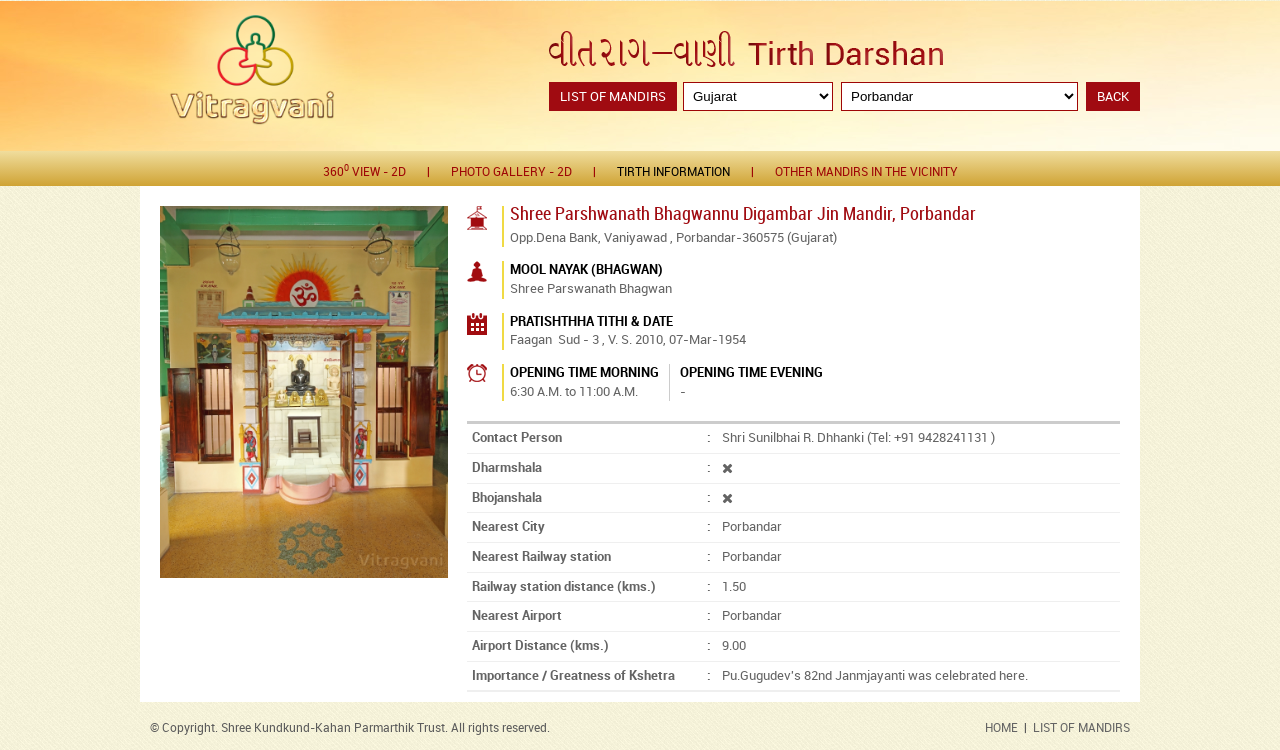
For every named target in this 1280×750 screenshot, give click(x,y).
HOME (1001, 728)
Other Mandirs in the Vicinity (866, 172)
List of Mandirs (613, 97)
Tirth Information (673, 172)
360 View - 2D (364, 171)
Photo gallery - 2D (511, 172)
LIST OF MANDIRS (1081, 728)
